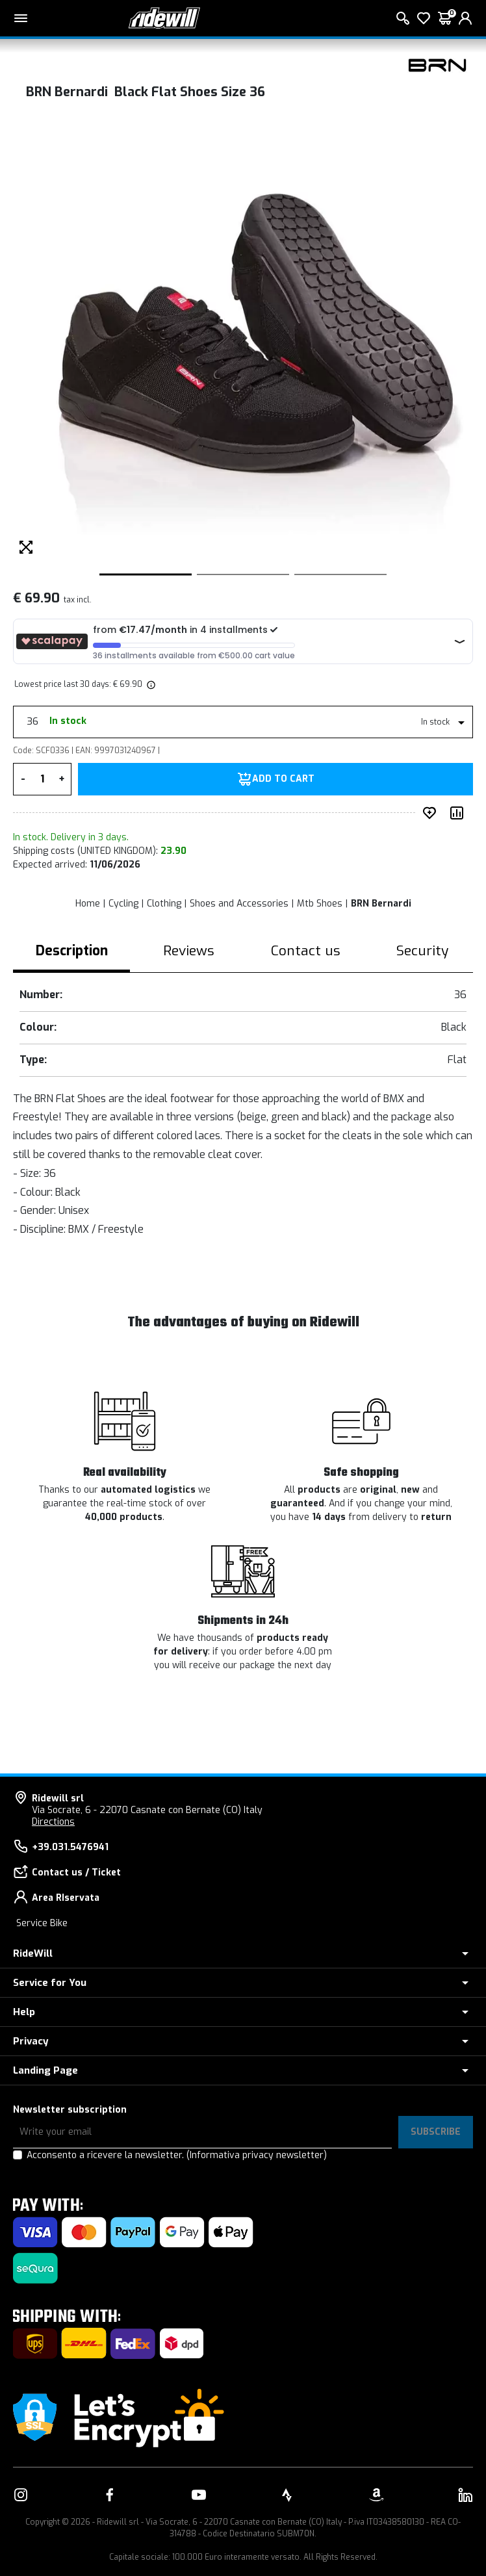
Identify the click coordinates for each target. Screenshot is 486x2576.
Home (87, 903)
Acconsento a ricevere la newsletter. (177, 2155)
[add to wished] (432, 813)
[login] (465, 18)
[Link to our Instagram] (21, 2495)
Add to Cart (283, 779)
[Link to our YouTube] (199, 2495)
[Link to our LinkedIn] (465, 2495)
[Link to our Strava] (287, 2495)
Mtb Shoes (319, 903)
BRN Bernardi (381, 903)
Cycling (123, 903)
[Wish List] (423, 18)
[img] (150, 684)
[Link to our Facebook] (110, 2495)
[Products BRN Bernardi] (437, 64)
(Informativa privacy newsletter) (256, 2155)
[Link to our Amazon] (376, 2495)
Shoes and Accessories (239, 903)
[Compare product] (459, 813)
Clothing (164, 903)
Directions (53, 1822)
